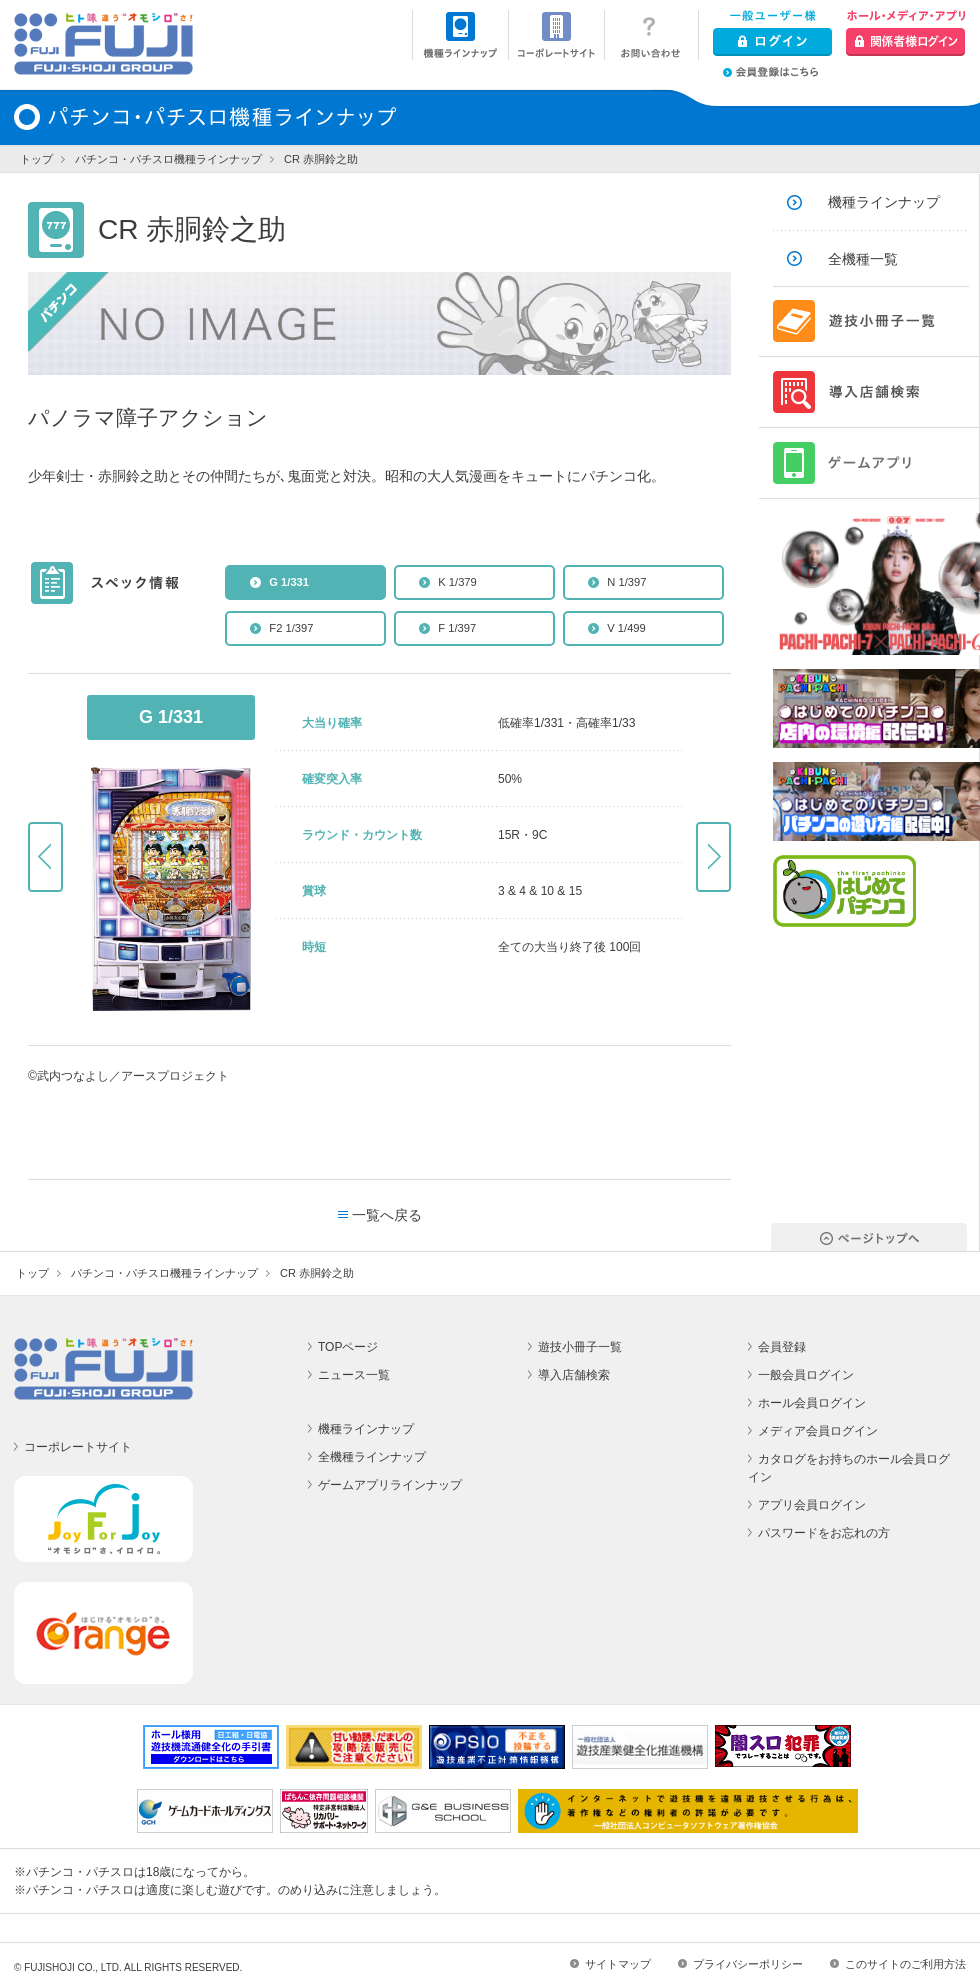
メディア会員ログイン (818, 1431)
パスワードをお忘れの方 (824, 1533)
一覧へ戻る (387, 1215)
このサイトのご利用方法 (905, 1964)
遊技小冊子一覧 (580, 1347)
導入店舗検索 (574, 1375)
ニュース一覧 (354, 1375)
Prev (45, 857)
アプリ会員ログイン (812, 1505)
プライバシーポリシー (748, 1964)
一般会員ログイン (806, 1375)
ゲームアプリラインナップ (390, 1485)
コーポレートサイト (78, 1447)
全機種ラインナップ (372, 1457)
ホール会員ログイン (812, 1403)
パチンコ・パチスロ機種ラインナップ (168, 159)
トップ (36, 159)
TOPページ (348, 1347)
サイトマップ (618, 1964)
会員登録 (782, 1347)
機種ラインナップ (884, 202)
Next (713, 857)
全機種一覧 (863, 259)
